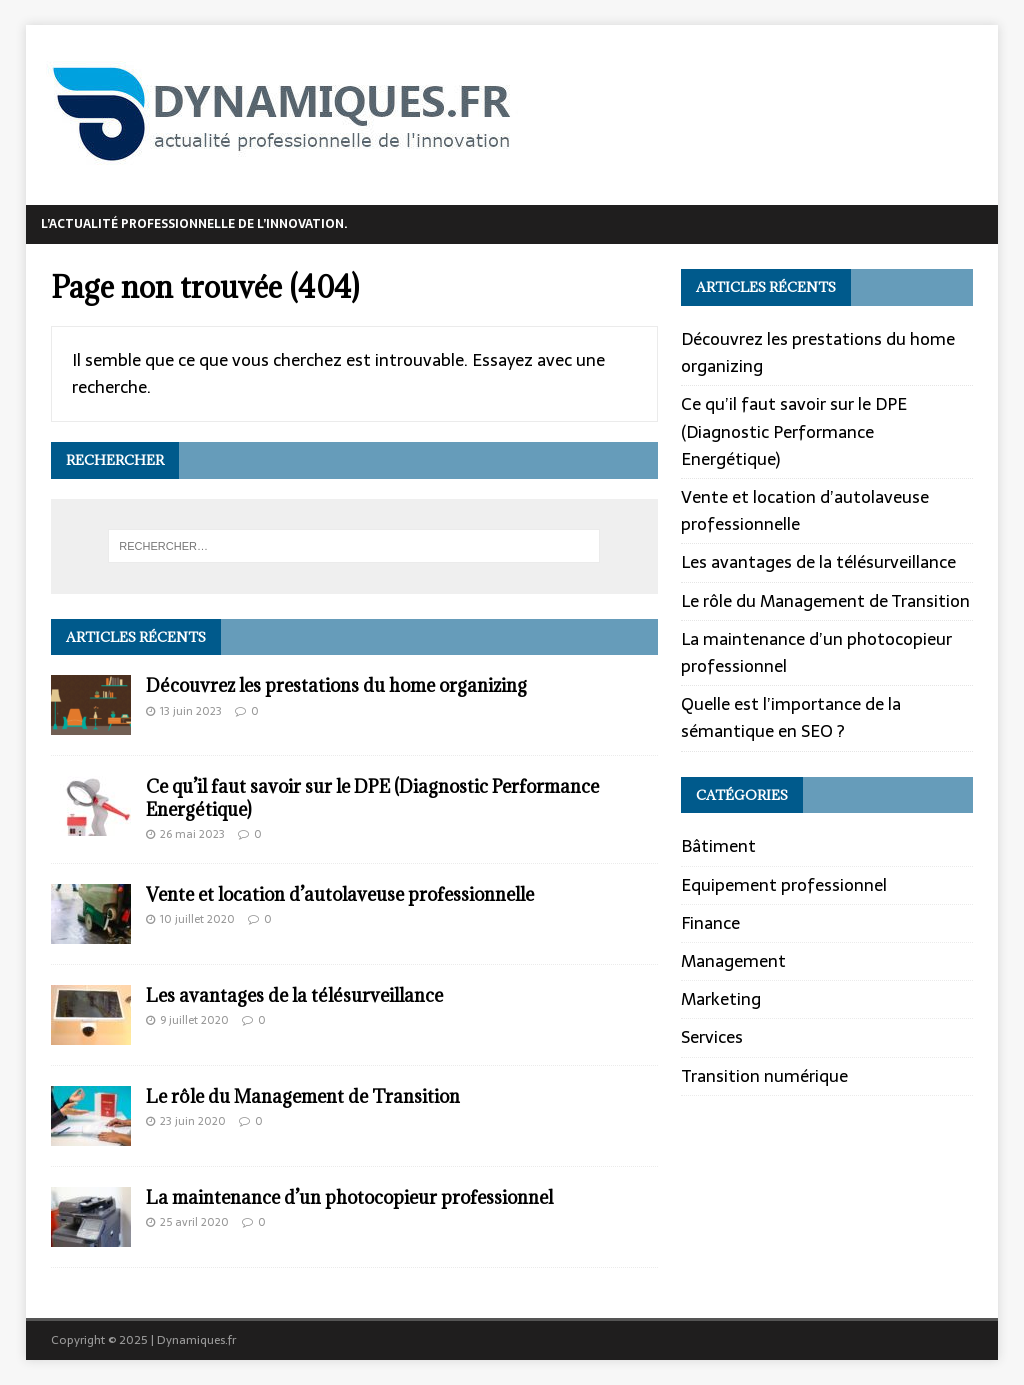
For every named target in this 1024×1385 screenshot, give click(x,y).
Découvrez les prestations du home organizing (336, 685)
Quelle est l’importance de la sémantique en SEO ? (791, 717)
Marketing (721, 999)
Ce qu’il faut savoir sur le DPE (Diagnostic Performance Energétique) (372, 797)
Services (712, 1037)
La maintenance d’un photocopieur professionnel (349, 1197)
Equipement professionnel (784, 885)
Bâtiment (718, 846)
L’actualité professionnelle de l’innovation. (194, 224)
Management (733, 961)
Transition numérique (764, 1076)
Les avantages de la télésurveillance (294, 995)
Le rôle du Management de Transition (303, 1096)
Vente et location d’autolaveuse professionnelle (340, 894)
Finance (710, 923)
